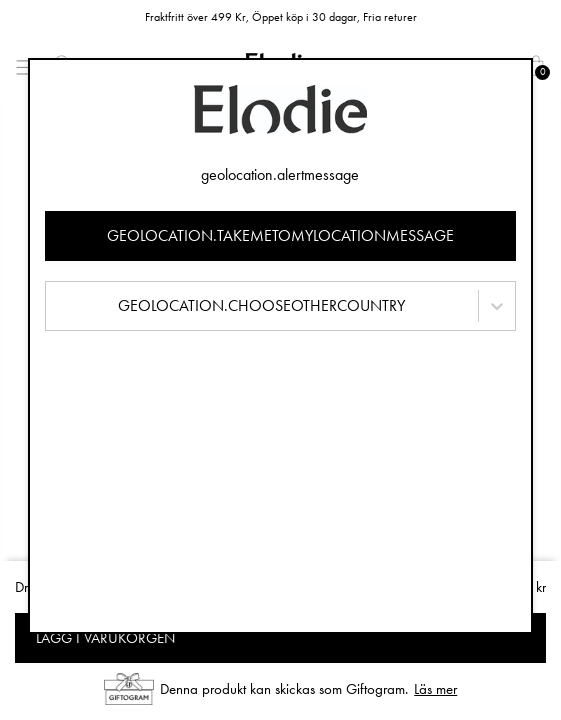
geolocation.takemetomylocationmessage (280, 235)
